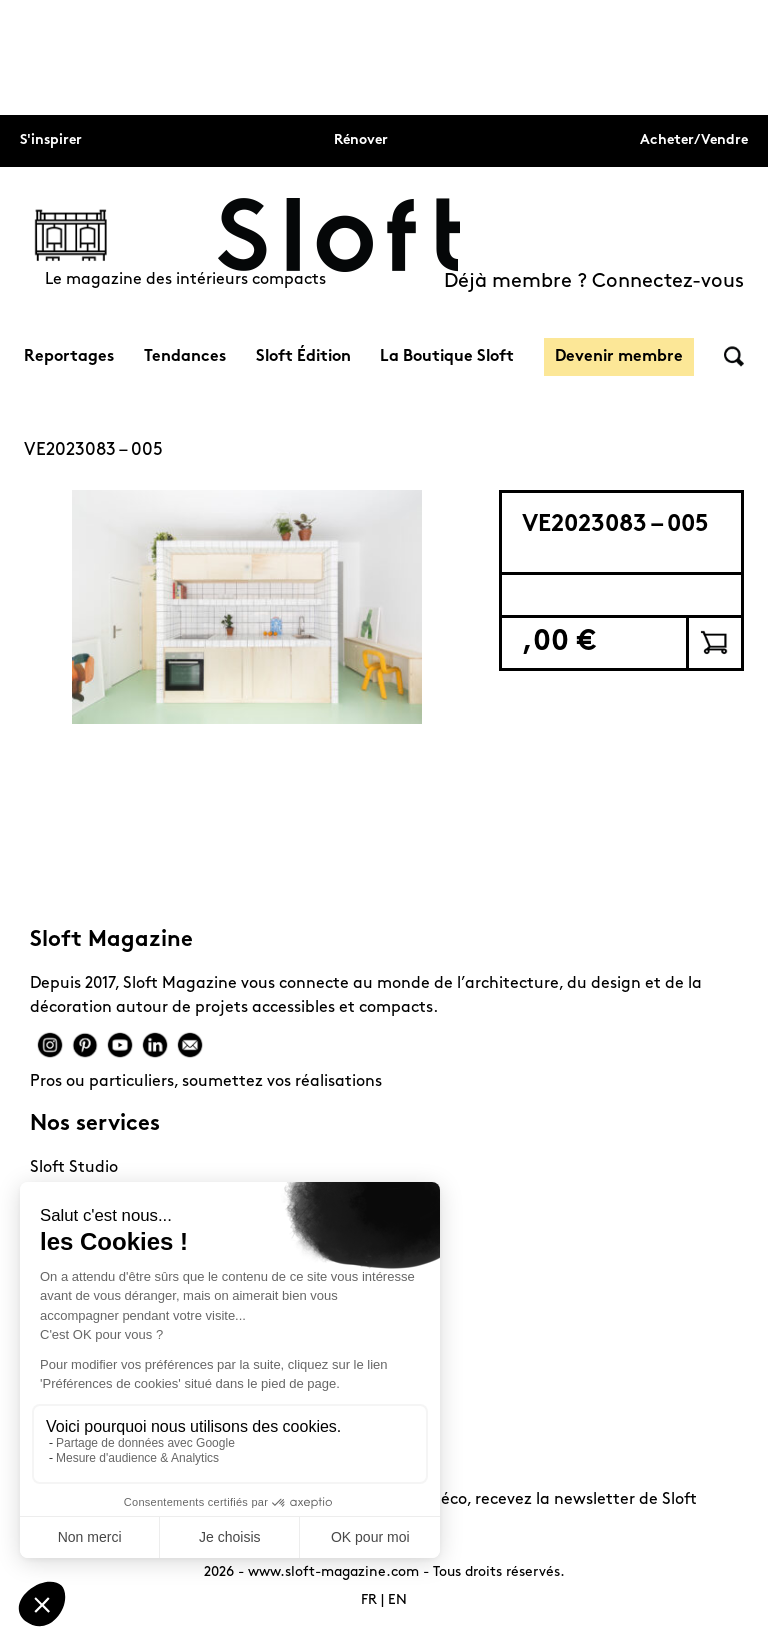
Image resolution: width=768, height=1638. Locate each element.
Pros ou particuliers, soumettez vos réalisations (206, 1082)
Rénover (361, 140)
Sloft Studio (74, 1168)
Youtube (120, 1045)
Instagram (50, 1045)
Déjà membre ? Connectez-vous (594, 282)
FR (369, 1600)
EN (397, 1600)
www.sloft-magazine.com (333, 1572)
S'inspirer (51, 140)
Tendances (185, 357)
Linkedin (155, 1045)
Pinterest (85, 1045)
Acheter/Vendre (694, 140)
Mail (190, 1045)
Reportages (69, 357)
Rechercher (734, 356)
